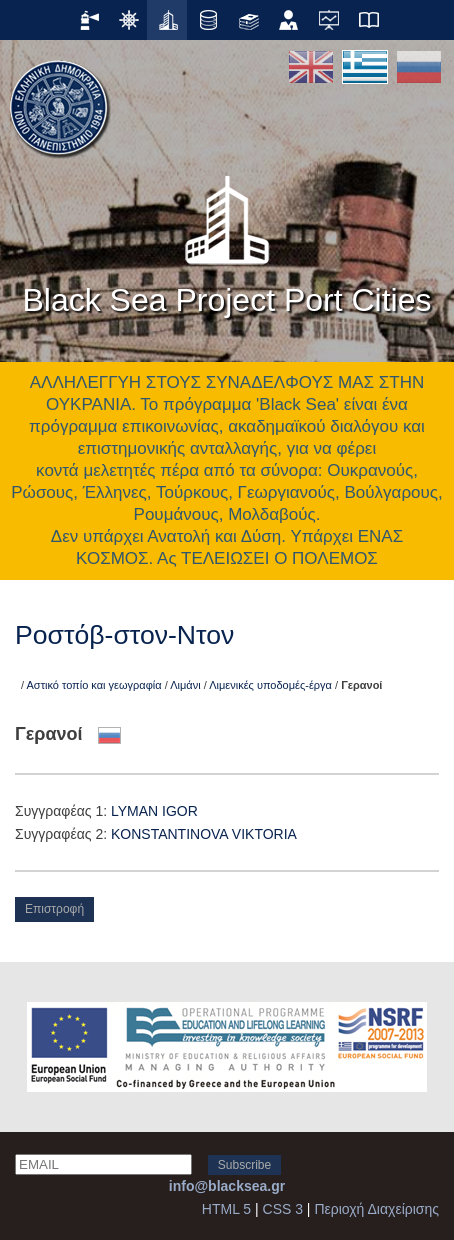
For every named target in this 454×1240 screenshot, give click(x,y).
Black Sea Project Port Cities (226, 239)
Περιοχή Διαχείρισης (376, 1209)
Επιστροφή (54, 909)
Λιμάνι (185, 685)
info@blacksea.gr (227, 1186)
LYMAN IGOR (154, 811)
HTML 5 (226, 1209)
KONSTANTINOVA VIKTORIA (204, 834)
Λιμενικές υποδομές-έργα (270, 685)
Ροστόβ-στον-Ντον (124, 635)
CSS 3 (283, 1209)
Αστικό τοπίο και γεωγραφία (94, 685)
